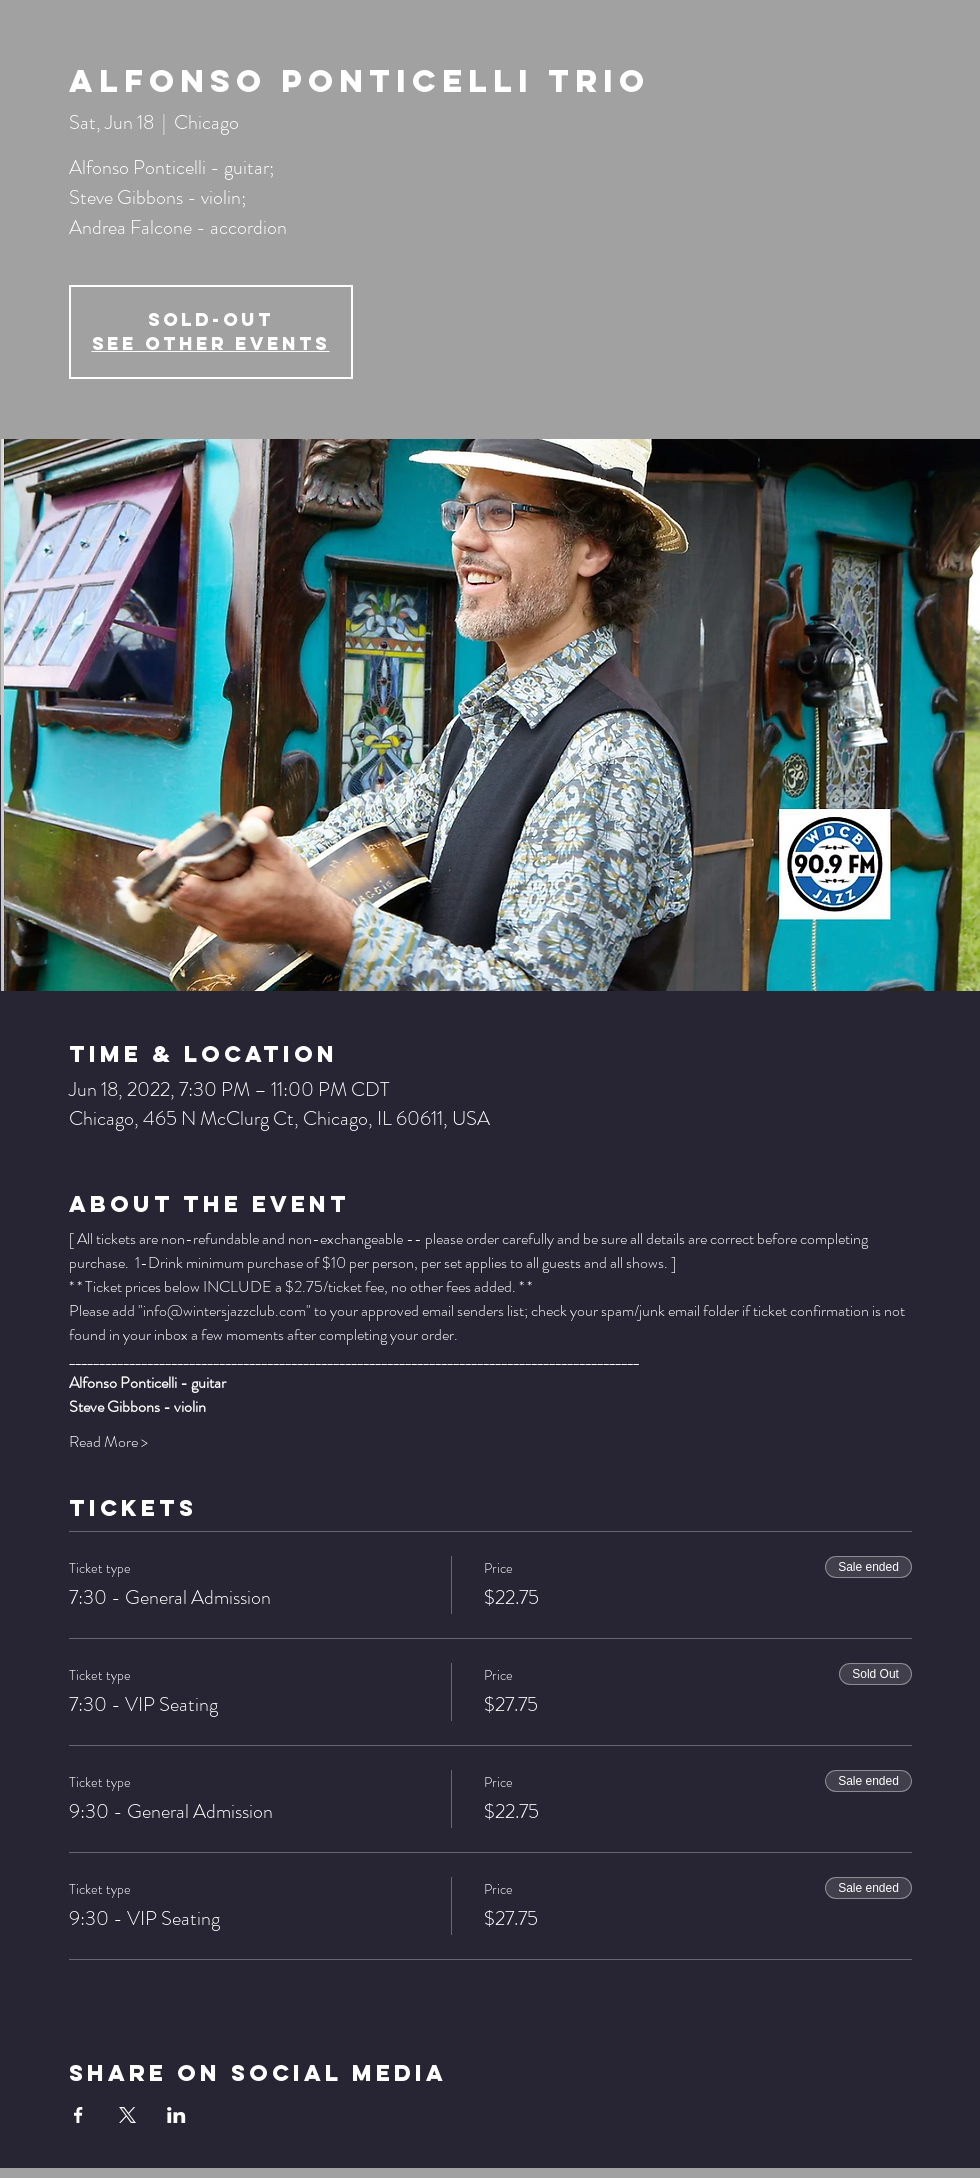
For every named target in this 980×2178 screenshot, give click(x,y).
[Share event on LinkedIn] (176, 2115)
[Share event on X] (127, 2115)
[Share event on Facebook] (78, 2115)
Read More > (108, 1442)
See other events (211, 343)
